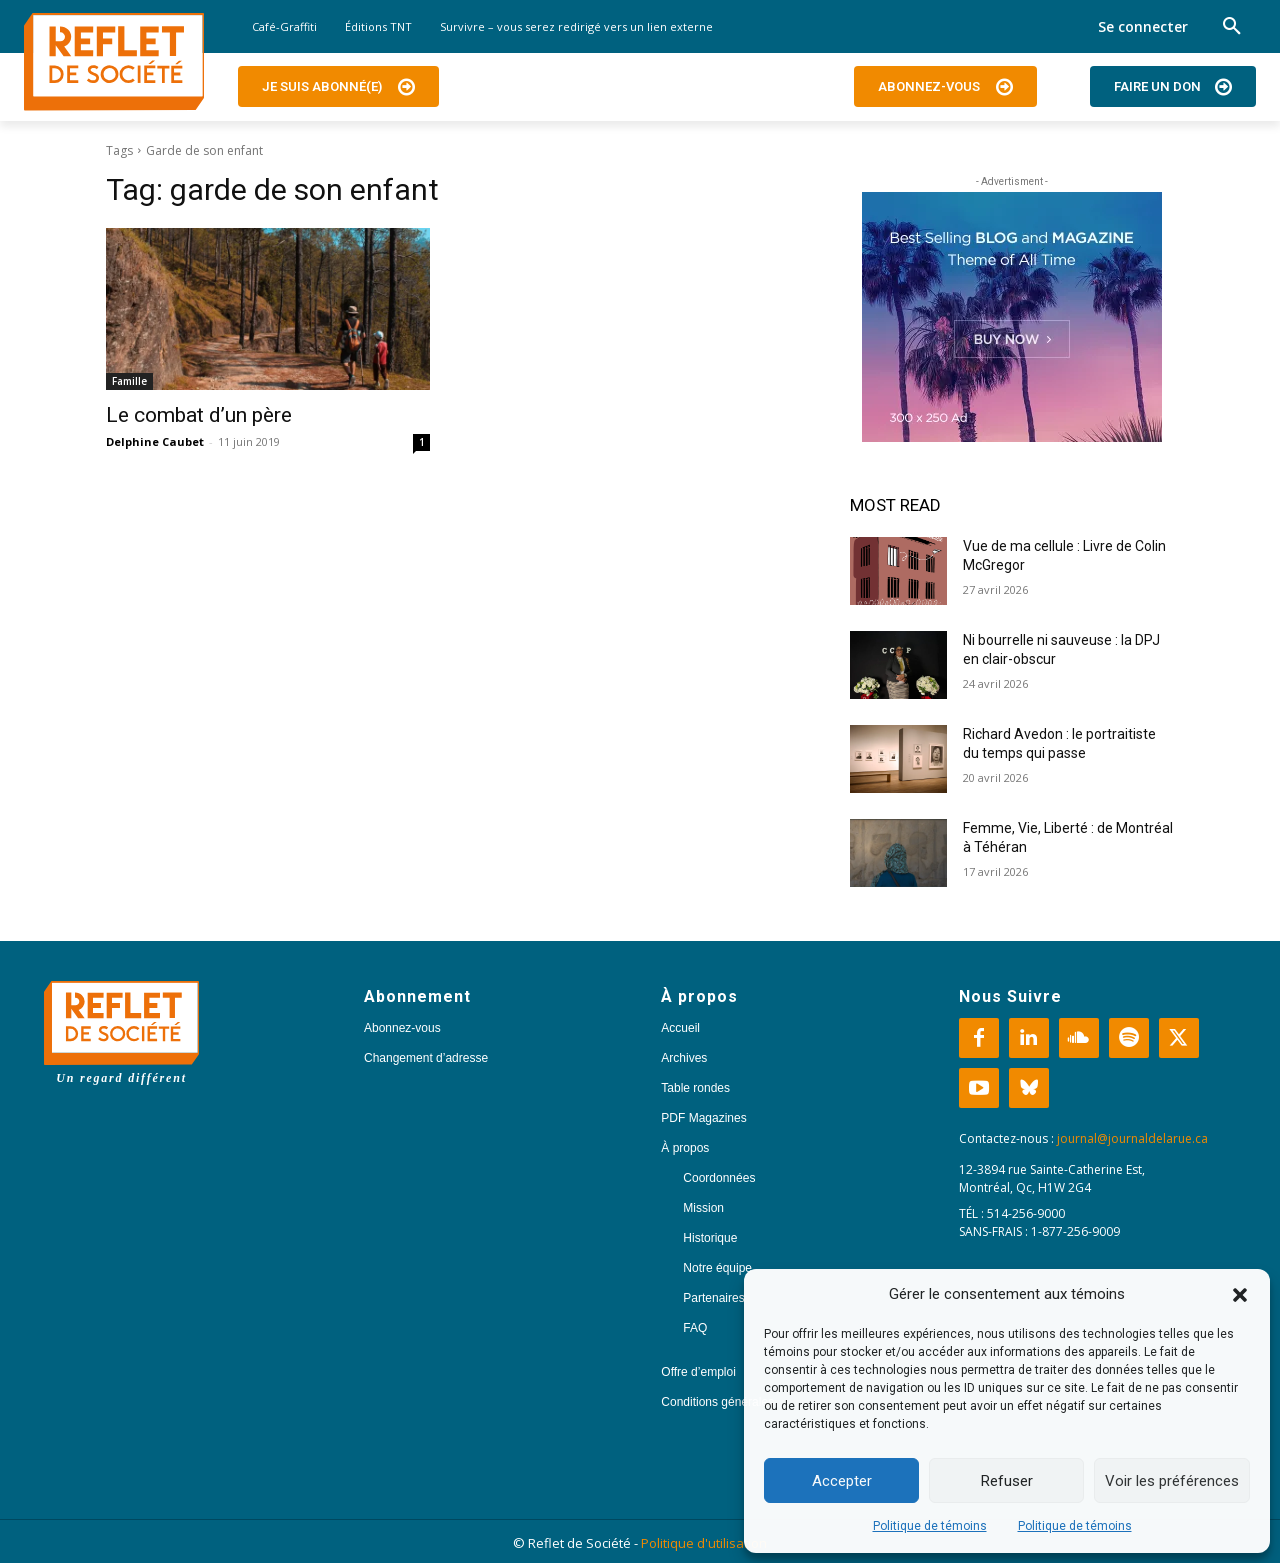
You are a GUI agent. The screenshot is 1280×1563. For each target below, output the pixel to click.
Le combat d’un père (199, 415)
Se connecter (1143, 26)
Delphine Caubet (155, 441)
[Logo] (114, 62)
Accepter (842, 1481)
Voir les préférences (1172, 1481)
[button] (1240, 1295)
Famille (129, 381)
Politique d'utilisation (704, 1543)
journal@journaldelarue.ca (1132, 1138)
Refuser (1007, 1481)
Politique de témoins (930, 1526)
